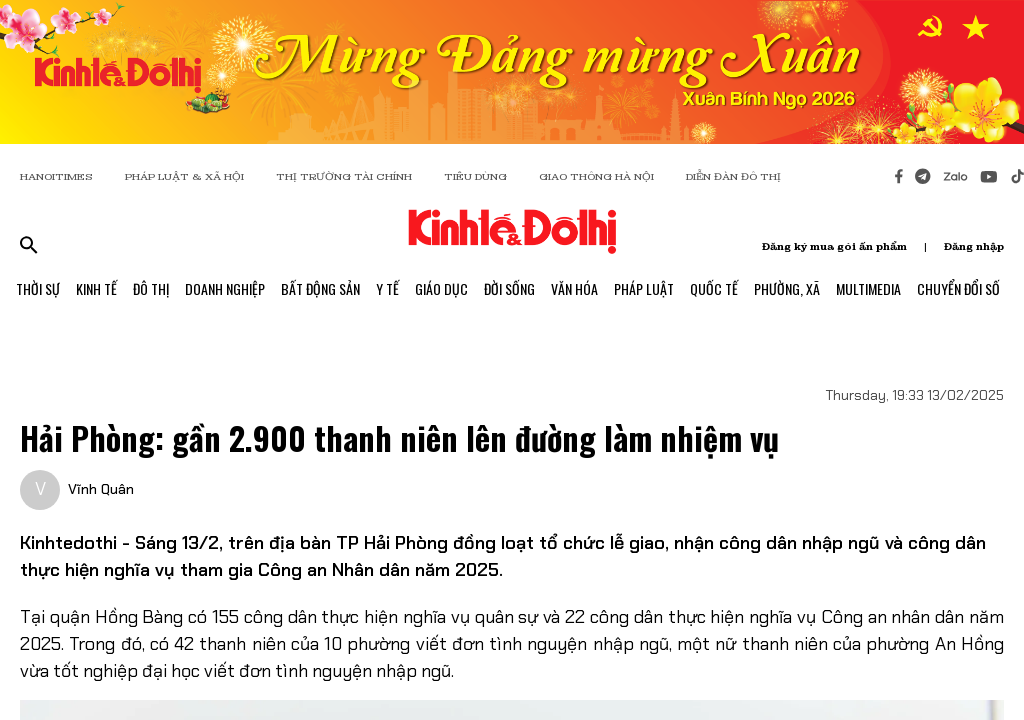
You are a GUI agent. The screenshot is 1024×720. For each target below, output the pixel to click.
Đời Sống (509, 288)
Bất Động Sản (320, 288)
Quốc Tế (714, 288)
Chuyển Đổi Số (958, 288)
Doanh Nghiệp (225, 288)
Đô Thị (151, 288)
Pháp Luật (644, 288)
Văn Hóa (574, 288)
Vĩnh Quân (101, 489)
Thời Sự (38, 288)
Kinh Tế (96, 288)
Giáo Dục (441, 288)
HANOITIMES (56, 176)
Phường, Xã (787, 288)
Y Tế (387, 288)
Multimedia (868, 288)
